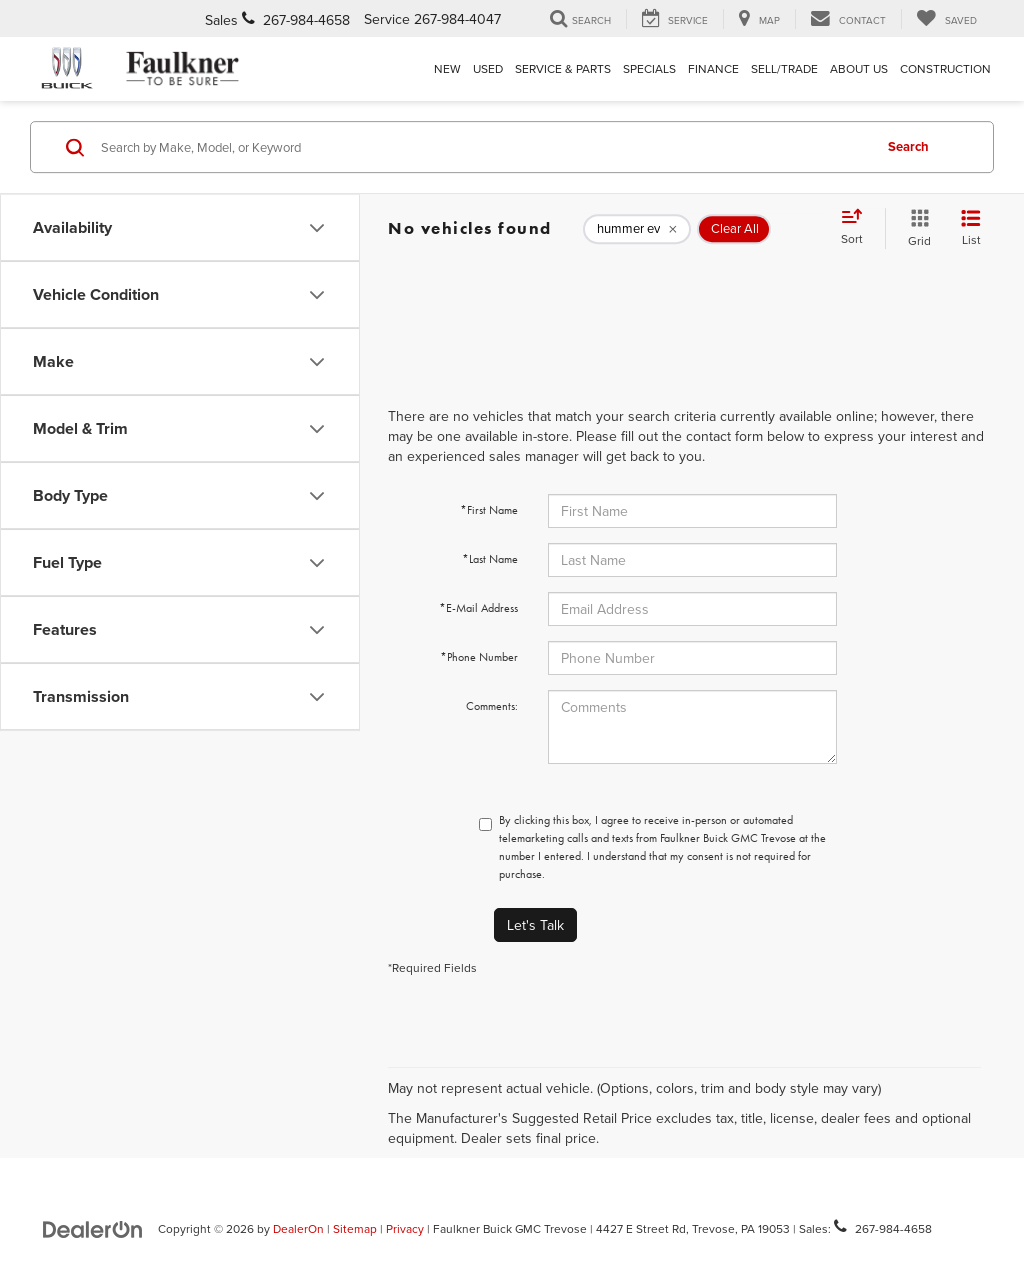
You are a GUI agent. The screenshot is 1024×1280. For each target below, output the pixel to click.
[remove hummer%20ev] (637, 229)
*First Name (489, 510)
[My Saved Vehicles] (946, 19)
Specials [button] (649, 68)
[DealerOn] (93, 1228)
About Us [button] (859, 68)
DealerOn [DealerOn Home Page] (298, 1228)
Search (908, 146)
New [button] (447, 68)
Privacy (405, 1228)
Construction (945, 68)
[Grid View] (915, 228)
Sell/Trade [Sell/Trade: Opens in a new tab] (784, 68)
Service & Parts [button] (563, 68)
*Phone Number (479, 657)
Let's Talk (535, 925)
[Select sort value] (858, 228)
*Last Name (490, 559)
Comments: (492, 706)
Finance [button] (713, 68)
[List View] (971, 228)
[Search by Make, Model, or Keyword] (483, 147)
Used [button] (488, 68)
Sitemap (355, 1228)
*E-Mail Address (478, 608)
